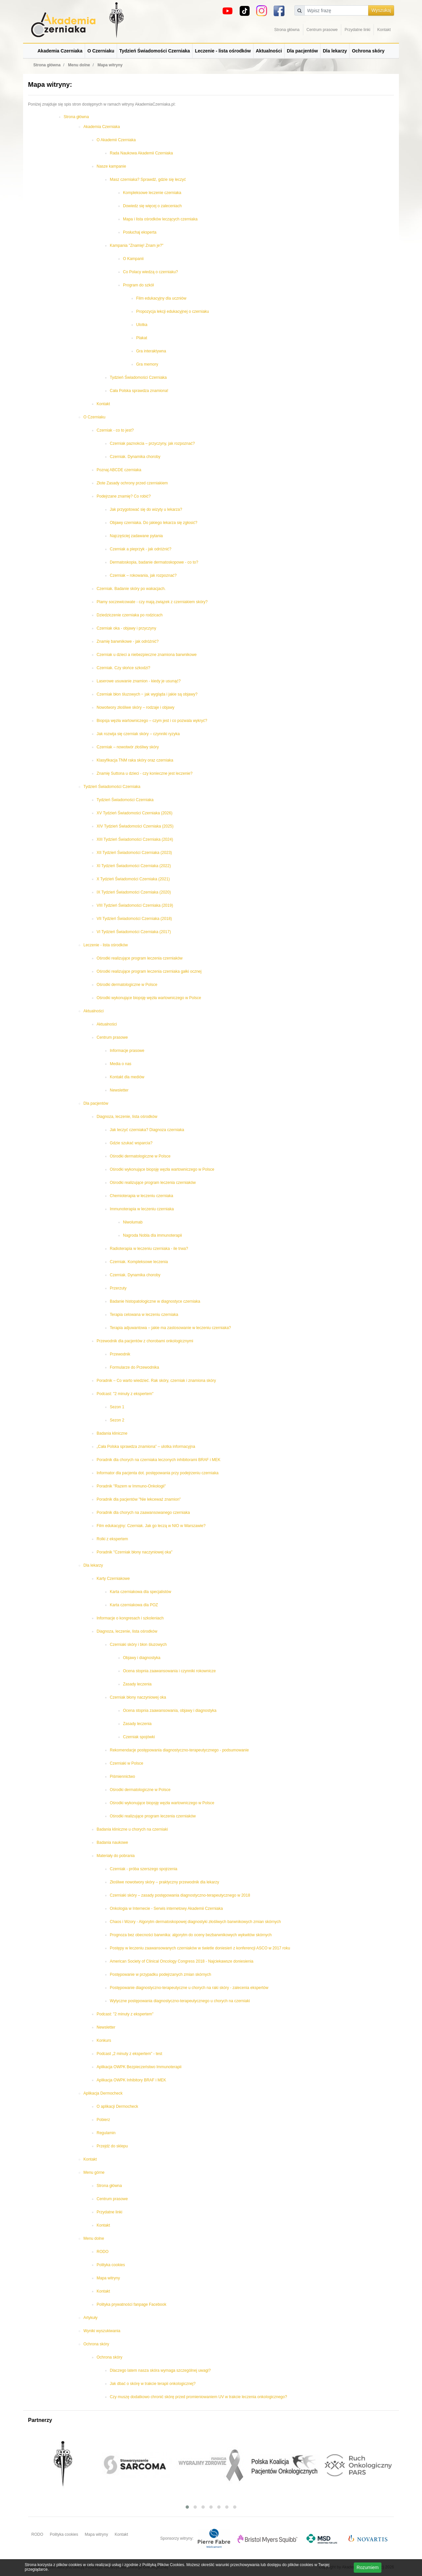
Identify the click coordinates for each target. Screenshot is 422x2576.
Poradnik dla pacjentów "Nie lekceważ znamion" (139, 1499)
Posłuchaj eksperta (139, 232)
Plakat (141, 338)
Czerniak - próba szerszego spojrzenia (143, 1869)
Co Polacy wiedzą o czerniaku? (150, 272)
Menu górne (94, 2172)
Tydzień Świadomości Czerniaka (154, 50)
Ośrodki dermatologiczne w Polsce (127, 984)
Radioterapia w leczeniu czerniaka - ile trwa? (149, 1248)
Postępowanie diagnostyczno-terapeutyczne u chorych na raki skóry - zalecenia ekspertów (189, 1987)
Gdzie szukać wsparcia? (131, 1143)
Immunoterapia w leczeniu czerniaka (142, 1209)
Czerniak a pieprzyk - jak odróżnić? (140, 549)
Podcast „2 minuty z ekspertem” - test (129, 2053)
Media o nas (120, 1063)
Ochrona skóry (368, 50)
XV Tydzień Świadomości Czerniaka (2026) (134, 813)
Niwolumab (132, 1222)
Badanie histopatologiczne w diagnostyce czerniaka (155, 1301)
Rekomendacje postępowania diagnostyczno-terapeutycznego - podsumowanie (179, 1750)
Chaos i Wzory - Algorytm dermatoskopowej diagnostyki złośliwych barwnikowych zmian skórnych (195, 1921)
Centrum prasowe (322, 29)
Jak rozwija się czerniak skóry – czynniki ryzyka (138, 734)
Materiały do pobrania (116, 1855)
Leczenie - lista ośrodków (223, 50)
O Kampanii (133, 258)
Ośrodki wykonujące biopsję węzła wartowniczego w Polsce (149, 997)
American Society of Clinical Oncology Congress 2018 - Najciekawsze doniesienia (182, 1961)
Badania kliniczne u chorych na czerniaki (132, 1829)
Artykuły (90, 2317)
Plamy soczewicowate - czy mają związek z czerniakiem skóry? (152, 602)
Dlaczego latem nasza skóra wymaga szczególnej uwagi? (160, 2370)
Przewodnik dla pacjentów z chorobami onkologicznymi (145, 1341)
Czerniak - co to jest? (115, 430)
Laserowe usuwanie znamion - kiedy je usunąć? (139, 681)
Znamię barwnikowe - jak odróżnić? (128, 641)
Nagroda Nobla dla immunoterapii (152, 1235)
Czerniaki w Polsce (126, 1763)
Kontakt (384, 29)
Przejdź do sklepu (112, 2146)
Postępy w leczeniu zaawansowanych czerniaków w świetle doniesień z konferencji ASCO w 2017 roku (200, 1948)
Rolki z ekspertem (112, 1539)
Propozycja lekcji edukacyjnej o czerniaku (172, 311)
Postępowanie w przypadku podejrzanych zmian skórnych (160, 1974)
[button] (187, 2507)
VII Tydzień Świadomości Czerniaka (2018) (134, 918)
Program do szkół (138, 285)
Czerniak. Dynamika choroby (135, 456)
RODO (102, 2251)
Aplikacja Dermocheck (103, 2093)
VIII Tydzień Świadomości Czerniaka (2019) (135, 905)
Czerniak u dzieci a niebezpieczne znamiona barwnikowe (147, 654)
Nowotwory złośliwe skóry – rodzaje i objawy (135, 707)
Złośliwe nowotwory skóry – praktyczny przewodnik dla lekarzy (164, 1882)
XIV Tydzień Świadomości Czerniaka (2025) (135, 826)
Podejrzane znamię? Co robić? (124, 496)
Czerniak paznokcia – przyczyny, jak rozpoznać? (152, 443)
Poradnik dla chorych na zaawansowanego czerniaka (143, 1512)
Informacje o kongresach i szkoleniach (130, 1618)
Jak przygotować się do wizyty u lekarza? (146, 509)
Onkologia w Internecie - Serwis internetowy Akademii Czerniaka (166, 1908)
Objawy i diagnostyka (141, 1657)
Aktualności (269, 50)
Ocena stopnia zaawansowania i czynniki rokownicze (169, 1671)
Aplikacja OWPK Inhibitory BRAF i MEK (131, 2080)
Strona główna (287, 29)
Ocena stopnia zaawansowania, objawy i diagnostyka (170, 1710)
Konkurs (104, 2040)
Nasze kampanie (111, 166)
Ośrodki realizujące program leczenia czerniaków (140, 958)
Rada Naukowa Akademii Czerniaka (141, 153)
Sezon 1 (117, 1407)
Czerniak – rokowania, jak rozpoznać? (143, 575)
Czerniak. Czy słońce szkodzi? (123, 668)
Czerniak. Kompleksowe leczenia (139, 1261)
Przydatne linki (357, 29)
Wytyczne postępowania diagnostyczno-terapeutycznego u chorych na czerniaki (180, 2001)
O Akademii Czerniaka (116, 140)
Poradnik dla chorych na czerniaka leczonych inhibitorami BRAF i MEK (159, 1459)
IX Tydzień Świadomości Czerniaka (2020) (134, 892)
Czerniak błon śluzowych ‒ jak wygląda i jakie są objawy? (147, 694)
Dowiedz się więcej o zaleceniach (152, 206)
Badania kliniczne (112, 1433)
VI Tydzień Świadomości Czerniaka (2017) (134, 931)
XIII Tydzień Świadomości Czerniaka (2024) (135, 839)
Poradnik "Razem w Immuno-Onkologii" (131, 1486)
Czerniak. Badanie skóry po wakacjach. (131, 588)
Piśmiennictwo (122, 1776)
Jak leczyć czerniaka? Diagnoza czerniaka (147, 1129)
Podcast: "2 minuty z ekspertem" (125, 1393)
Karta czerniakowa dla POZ (134, 1605)
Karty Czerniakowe (113, 1578)
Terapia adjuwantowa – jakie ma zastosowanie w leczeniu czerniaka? (170, 1327)
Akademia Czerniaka (60, 50)
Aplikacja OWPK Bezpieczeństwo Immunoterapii (139, 2067)
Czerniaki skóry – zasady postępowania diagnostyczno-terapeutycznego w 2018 (180, 1895)
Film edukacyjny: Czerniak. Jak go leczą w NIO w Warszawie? (151, 1525)
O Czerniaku (100, 50)
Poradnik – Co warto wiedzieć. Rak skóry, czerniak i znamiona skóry (156, 1380)
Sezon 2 (117, 1420)
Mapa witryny (108, 2278)
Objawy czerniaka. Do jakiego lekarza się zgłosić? (153, 522)
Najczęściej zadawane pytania (136, 536)
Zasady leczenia (137, 1684)
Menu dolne (93, 2238)
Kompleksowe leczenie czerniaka (152, 192)
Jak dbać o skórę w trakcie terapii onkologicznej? (153, 2383)
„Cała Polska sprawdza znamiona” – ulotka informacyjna (146, 1446)
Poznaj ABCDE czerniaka (119, 470)
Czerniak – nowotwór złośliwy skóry (128, 747)
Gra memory (147, 364)
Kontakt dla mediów (127, 1077)
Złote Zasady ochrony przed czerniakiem (132, 483)
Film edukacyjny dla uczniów (161, 298)
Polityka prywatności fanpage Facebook (131, 2304)
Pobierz (103, 2119)
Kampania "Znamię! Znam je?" (137, 245)
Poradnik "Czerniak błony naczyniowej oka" (134, 1552)
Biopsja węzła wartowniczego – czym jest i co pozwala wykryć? (152, 720)
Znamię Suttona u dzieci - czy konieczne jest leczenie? (145, 773)
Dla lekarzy (335, 50)
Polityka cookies (111, 2265)
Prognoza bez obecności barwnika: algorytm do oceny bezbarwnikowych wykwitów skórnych (191, 1935)
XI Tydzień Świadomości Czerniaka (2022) (134, 866)
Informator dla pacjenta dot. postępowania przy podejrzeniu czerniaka (158, 1473)
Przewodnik (120, 1354)
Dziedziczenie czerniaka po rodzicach (130, 615)
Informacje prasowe (127, 1050)
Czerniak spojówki (139, 1737)
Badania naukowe (112, 1842)
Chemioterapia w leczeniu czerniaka (141, 1195)
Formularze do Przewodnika (134, 1367)
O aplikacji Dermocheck (117, 2106)
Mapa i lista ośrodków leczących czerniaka (160, 219)
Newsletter (119, 1090)
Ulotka (141, 324)
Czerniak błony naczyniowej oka (138, 1697)
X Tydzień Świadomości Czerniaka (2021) (133, 879)
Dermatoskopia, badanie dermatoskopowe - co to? (154, 562)
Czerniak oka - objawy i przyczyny (126, 628)
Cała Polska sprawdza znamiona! (139, 390)
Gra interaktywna (151, 351)
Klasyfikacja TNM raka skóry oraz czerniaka (135, 760)
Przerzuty (118, 1288)
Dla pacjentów (302, 50)
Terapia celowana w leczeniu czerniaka (144, 1314)
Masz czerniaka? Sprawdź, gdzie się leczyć (148, 179)
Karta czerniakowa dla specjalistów (140, 1591)
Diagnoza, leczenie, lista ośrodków (127, 1116)
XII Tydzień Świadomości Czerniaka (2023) (134, 852)
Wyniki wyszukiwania (101, 2331)
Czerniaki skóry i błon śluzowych (138, 1644)
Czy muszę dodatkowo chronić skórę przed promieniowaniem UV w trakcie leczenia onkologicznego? (198, 2397)
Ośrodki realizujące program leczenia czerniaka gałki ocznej (149, 971)
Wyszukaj (381, 10)
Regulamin (106, 2133)
